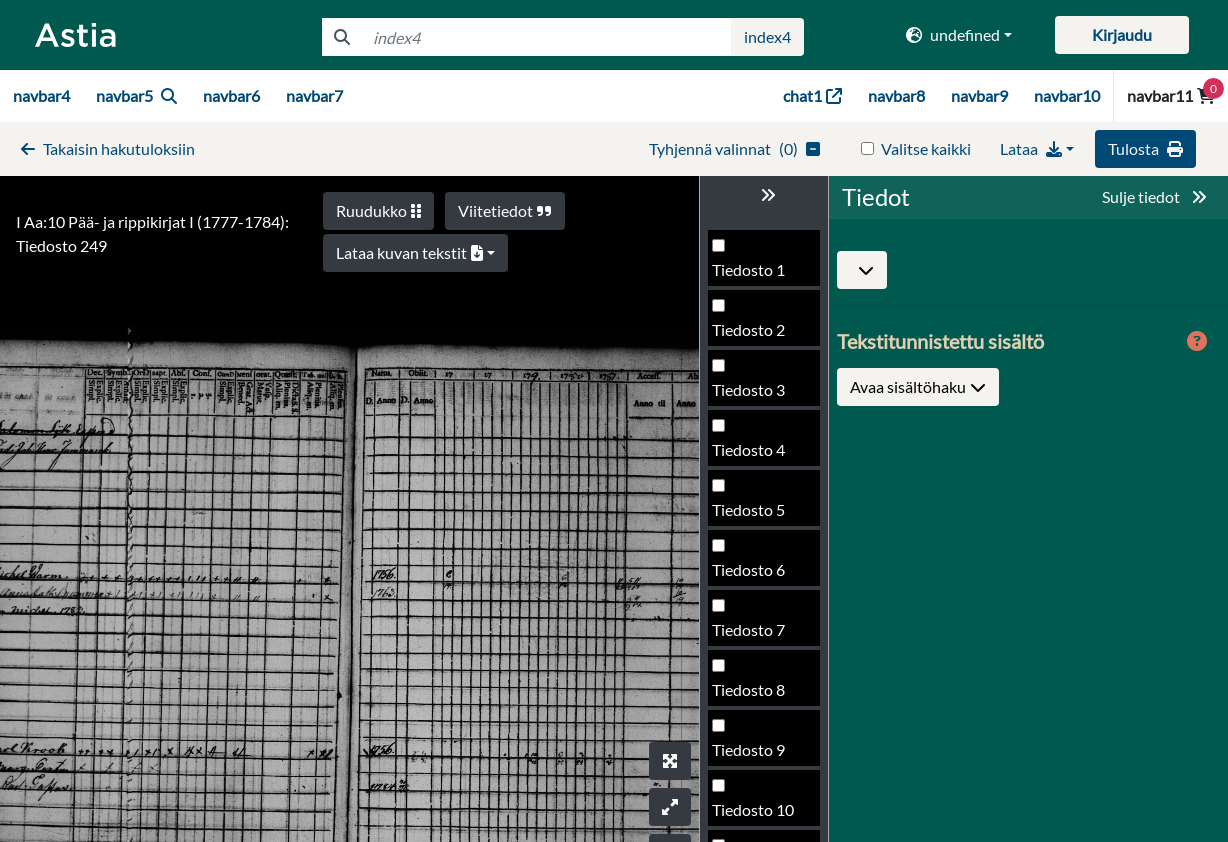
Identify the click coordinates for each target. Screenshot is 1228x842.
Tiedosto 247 (757, 395)
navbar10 (1067, 95)
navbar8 (896, 95)
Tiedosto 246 (757, 335)
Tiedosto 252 (757, 695)
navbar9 (979, 95)
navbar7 (314, 95)
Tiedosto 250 (757, 575)
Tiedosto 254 (757, 815)
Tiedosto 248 (757, 455)
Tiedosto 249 (757, 515)
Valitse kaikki (926, 148)
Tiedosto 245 (757, 275)
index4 (767, 36)
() (734, 148)
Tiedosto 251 (757, 635)
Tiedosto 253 (757, 755)
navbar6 (231, 95)
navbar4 (41, 95)
